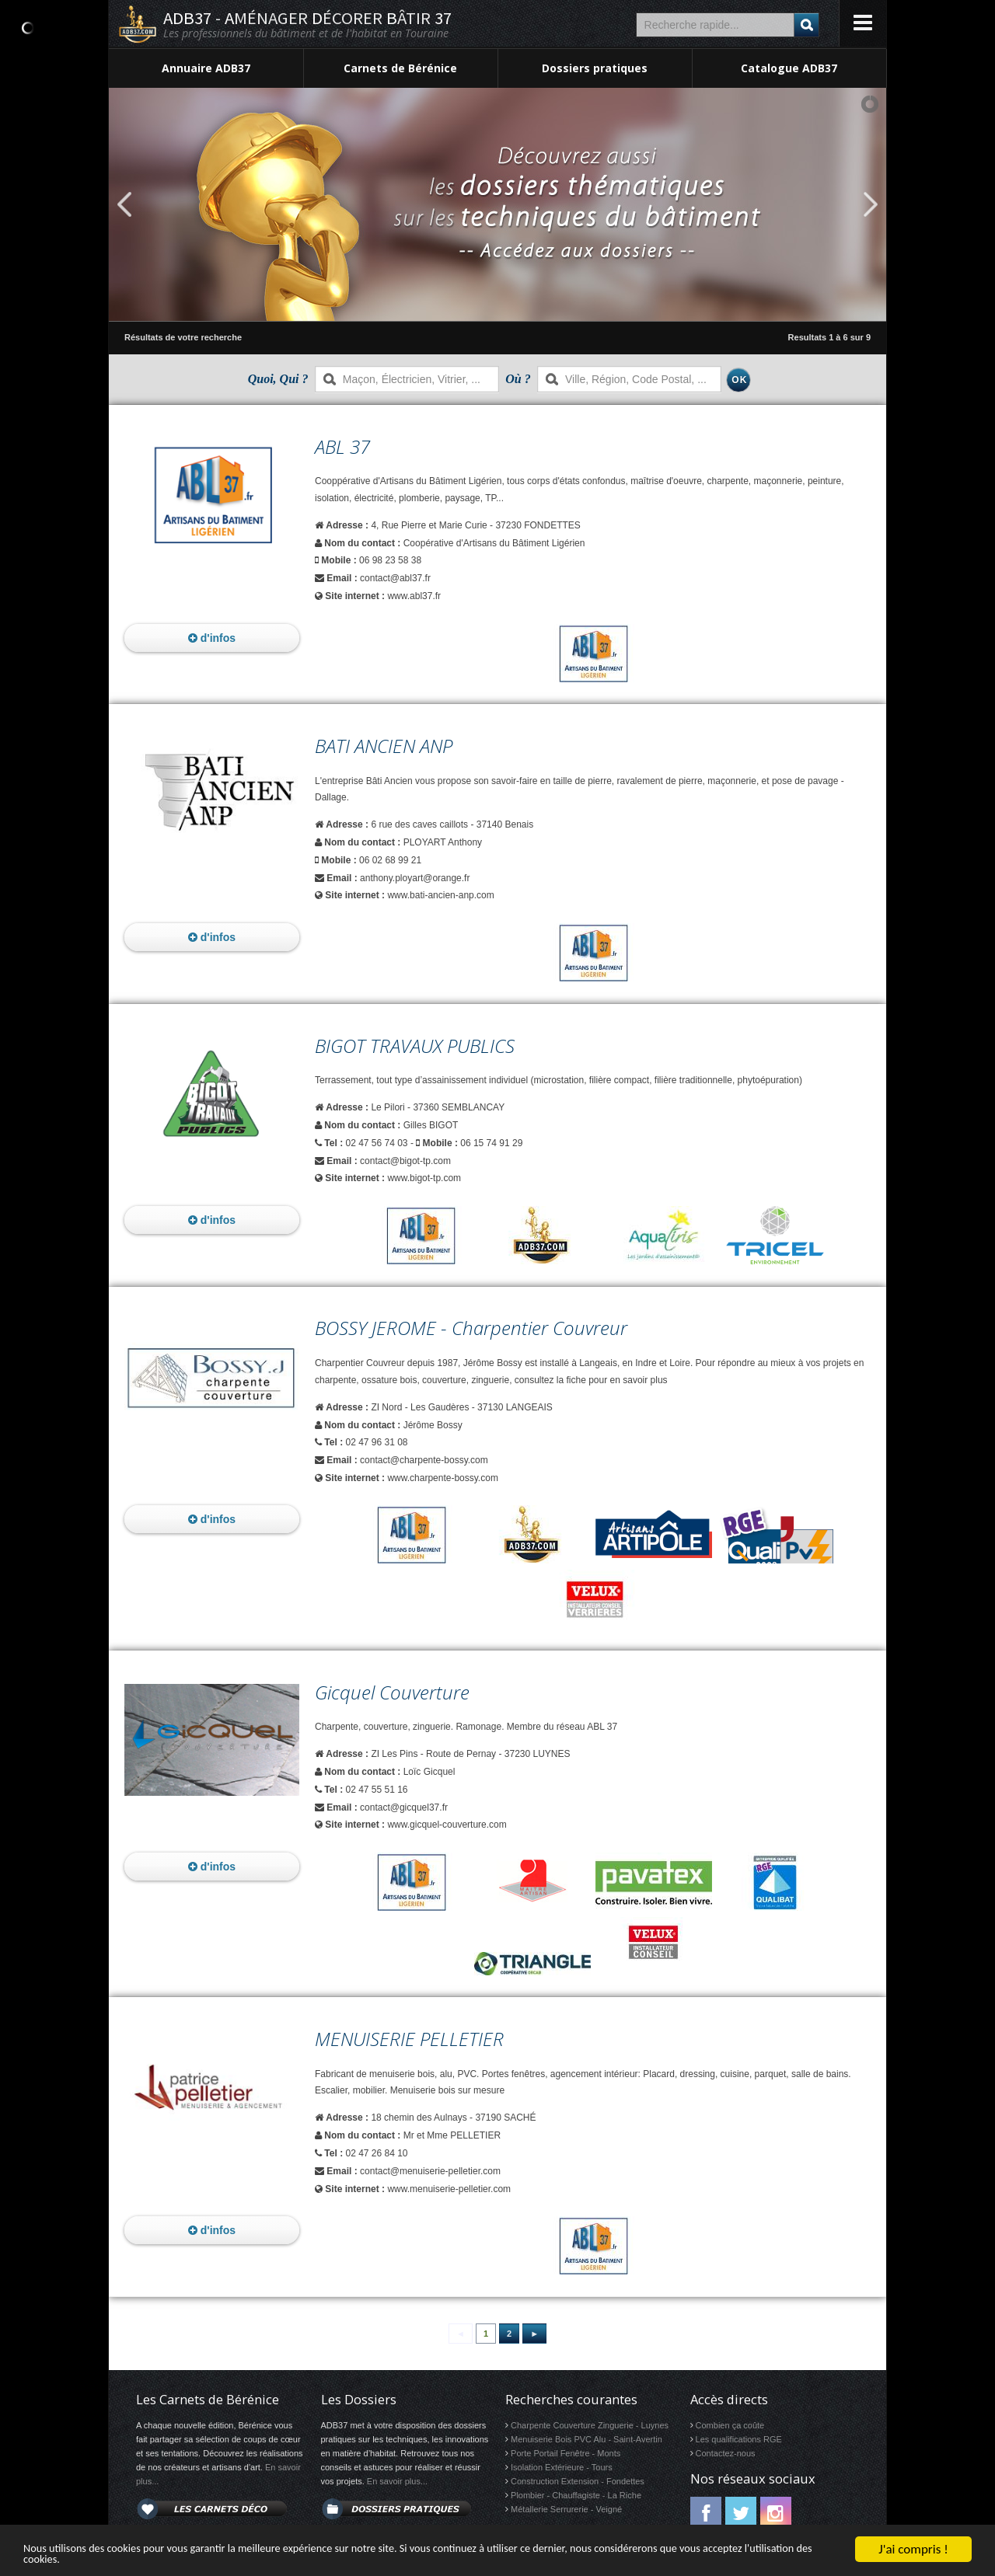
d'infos (212, 638)
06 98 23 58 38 (390, 560)
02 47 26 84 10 (376, 2153)
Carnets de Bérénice (400, 68)
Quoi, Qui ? (278, 378)
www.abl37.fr (414, 596)
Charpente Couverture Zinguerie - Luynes (590, 2425)
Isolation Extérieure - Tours (562, 2467)
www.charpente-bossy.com (442, 1478)
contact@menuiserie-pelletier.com (430, 2171)
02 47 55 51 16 (376, 1789)
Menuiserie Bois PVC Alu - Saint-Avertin (586, 2439)
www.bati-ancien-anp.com (440, 895)
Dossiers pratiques (595, 68)
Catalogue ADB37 (789, 68)
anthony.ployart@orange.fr (415, 878)
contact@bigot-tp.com (405, 1161)
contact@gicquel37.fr (404, 1807)
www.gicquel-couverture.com (446, 1824)
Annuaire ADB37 (206, 68)
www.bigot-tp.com (424, 1178)
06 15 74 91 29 (491, 1143)
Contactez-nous (726, 2453)
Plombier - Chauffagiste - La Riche (576, 2495)
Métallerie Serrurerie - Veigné (566, 2509)
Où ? (517, 378)
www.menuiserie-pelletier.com (449, 2189)
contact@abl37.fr (395, 578)
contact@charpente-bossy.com (424, 1460)
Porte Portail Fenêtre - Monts (565, 2453)
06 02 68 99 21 (390, 860)
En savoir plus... (397, 2481)
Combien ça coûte (730, 2425)
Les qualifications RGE (739, 2439)
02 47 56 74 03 (376, 1143)
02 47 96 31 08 (376, 1442)
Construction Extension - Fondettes (577, 2481)
